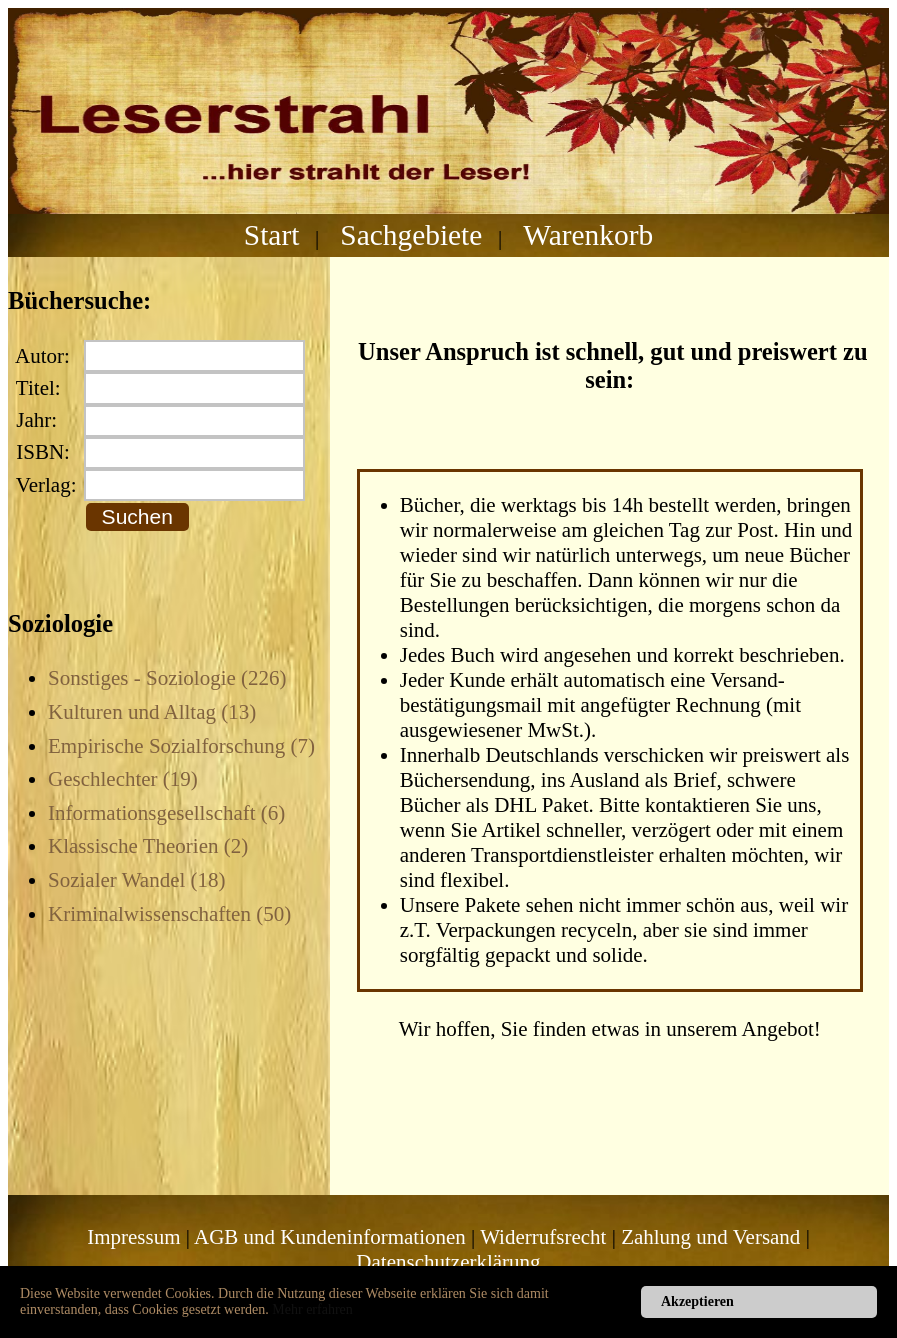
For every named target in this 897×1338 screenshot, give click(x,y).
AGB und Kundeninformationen (330, 1237)
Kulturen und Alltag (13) (152, 712)
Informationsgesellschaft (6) (166, 813)
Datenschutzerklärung (448, 1262)
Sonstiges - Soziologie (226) (167, 678)
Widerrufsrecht (543, 1237)
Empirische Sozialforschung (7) (181, 746)
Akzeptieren (697, 1301)
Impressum (133, 1237)
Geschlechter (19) (123, 779)
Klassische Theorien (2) (148, 846)
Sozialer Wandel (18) (137, 880)
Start (272, 235)
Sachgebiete (411, 235)
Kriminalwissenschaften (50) (169, 914)
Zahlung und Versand (710, 1237)
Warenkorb (588, 235)
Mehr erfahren (312, 1309)
